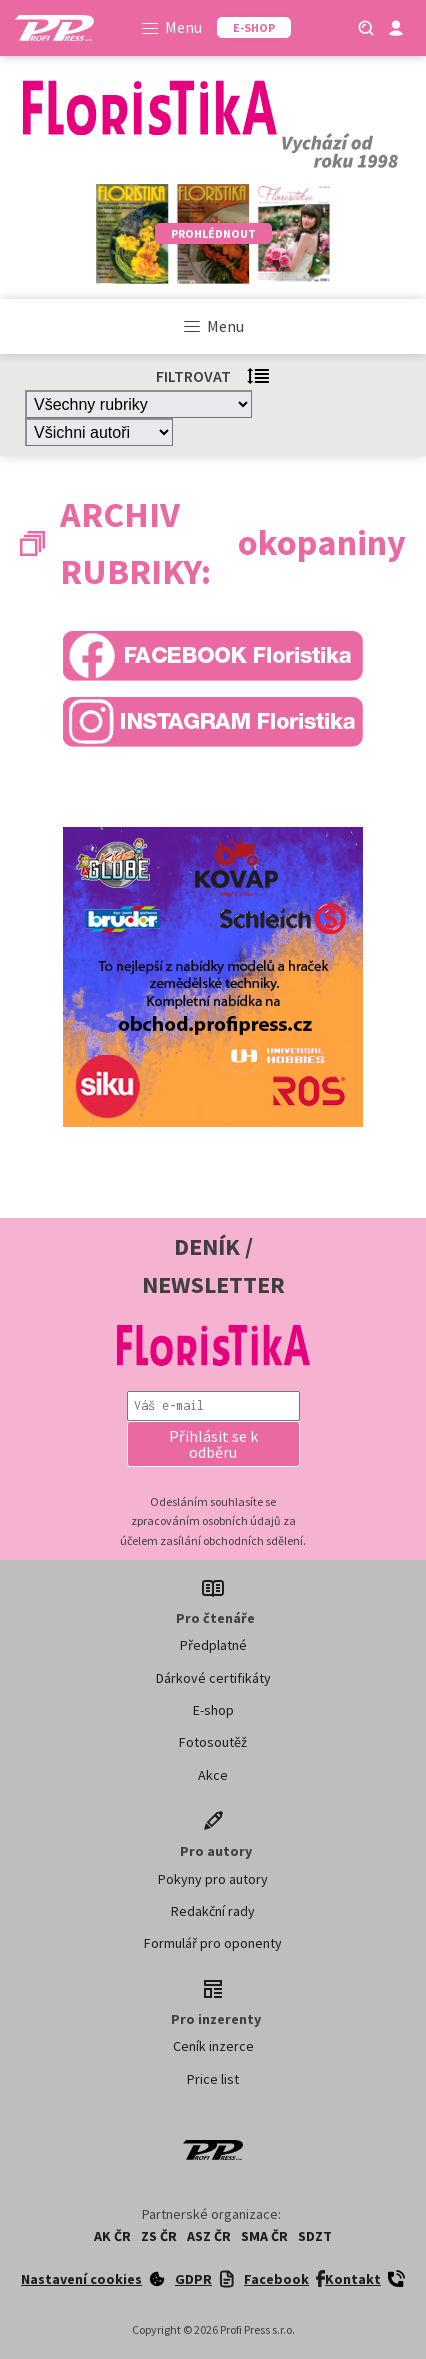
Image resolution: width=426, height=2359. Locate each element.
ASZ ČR (209, 2236)
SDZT (315, 2236)
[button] (213, 1444)
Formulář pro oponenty (213, 1943)
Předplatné (213, 1645)
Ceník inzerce (213, 2046)
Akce (213, 1775)
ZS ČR (159, 2236)
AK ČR (112, 2236)
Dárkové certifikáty (213, 1678)
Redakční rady (213, 1911)
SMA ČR (264, 2236)
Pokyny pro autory (213, 1879)
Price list (213, 2079)
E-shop (213, 1710)
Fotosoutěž (213, 1742)
